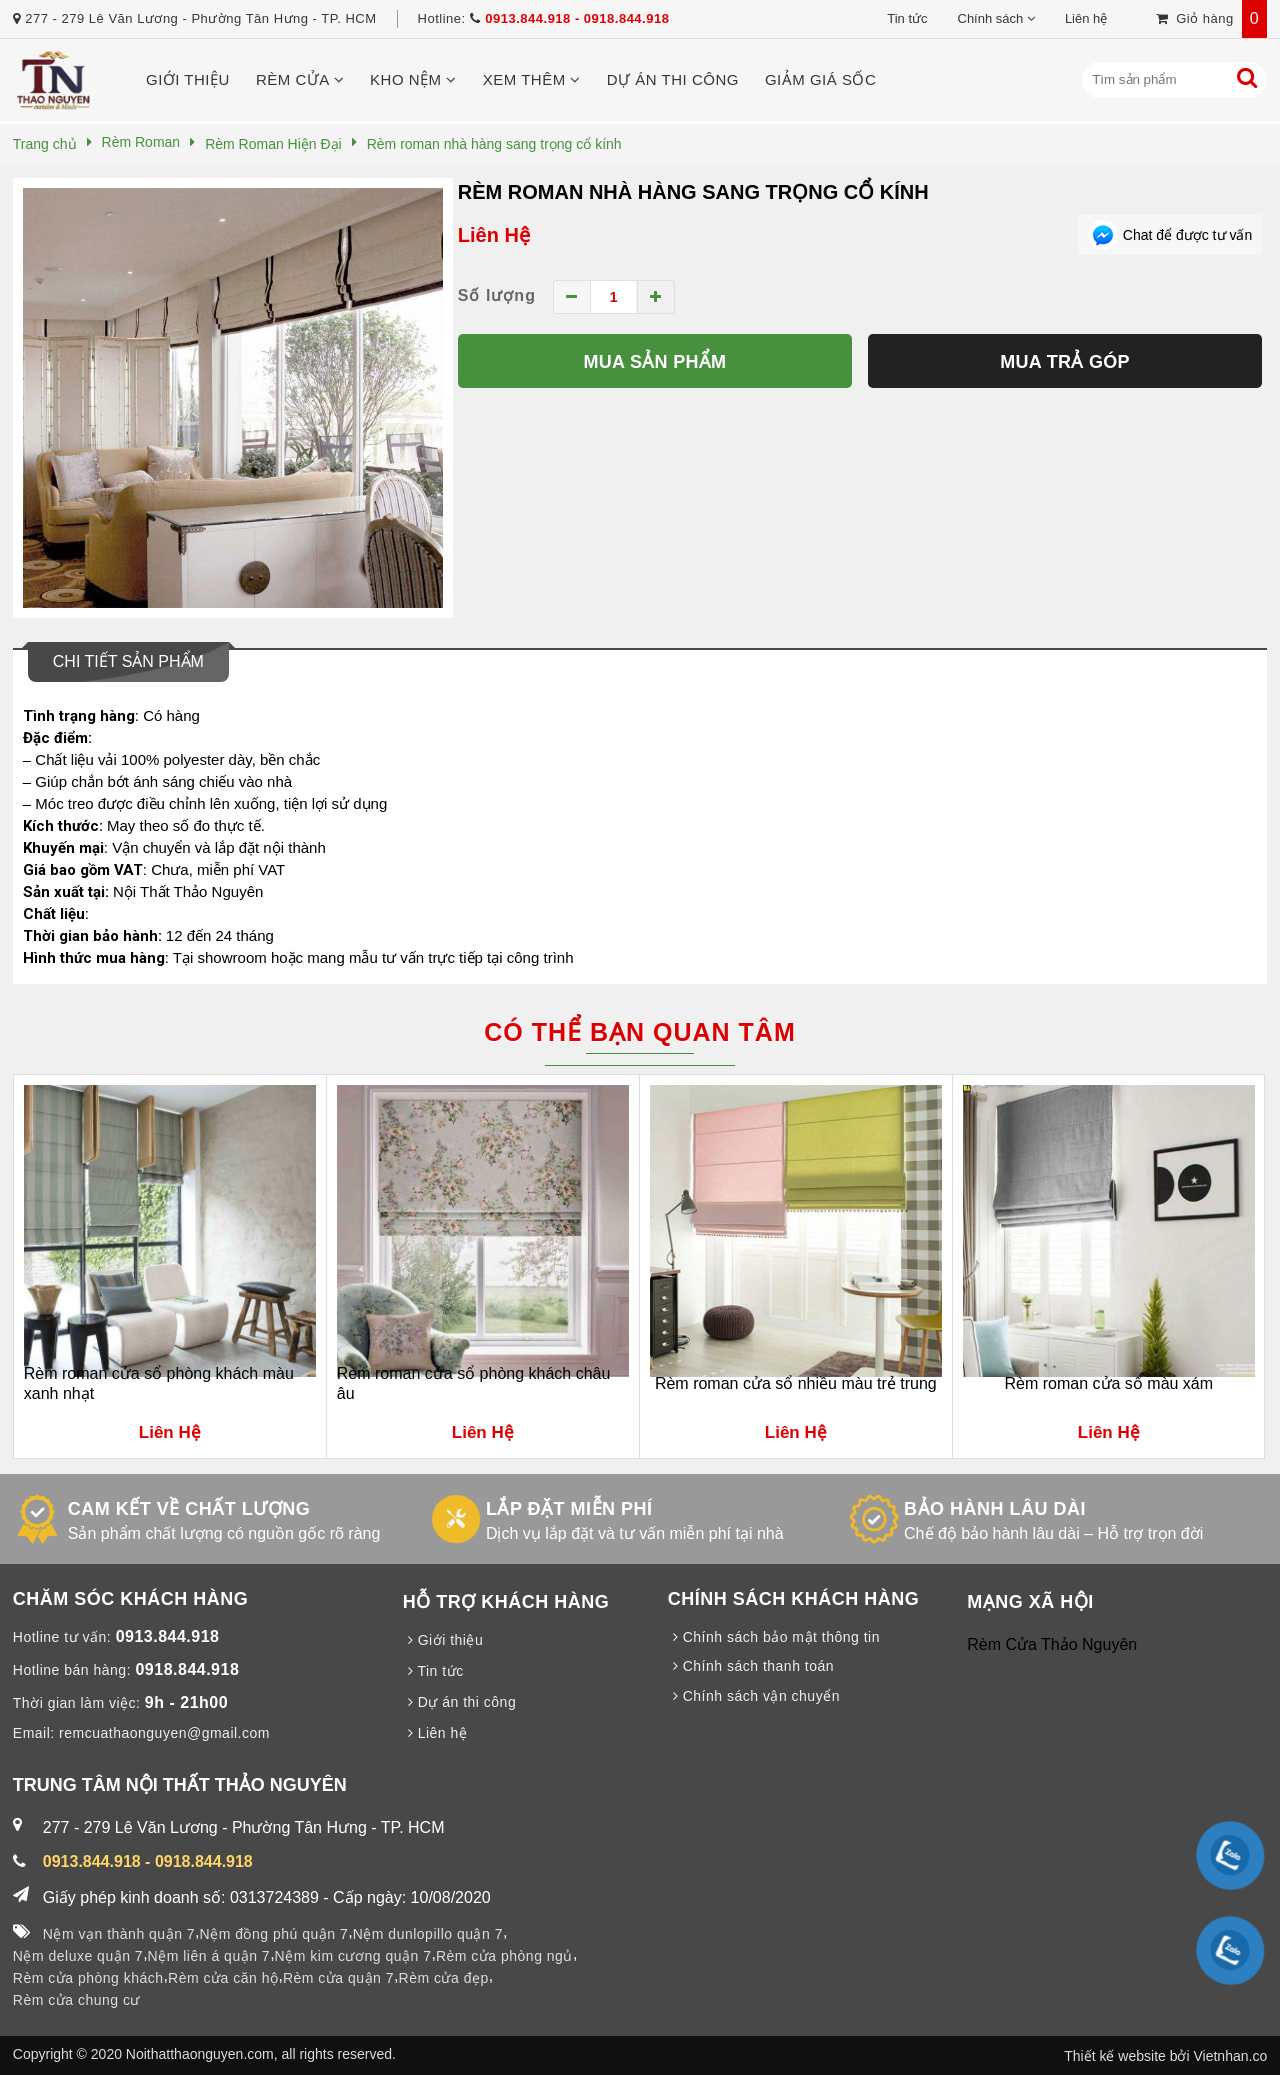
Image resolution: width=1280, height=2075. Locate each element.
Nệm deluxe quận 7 (78, 1956)
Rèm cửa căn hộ (223, 1978)
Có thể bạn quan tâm (639, 1032)
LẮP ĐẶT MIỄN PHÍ (569, 1509)
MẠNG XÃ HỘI (1030, 1602)
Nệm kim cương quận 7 (353, 1956)
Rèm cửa (300, 79)
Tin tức (907, 18)
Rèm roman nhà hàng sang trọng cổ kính (693, 192)
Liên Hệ (494, 235)
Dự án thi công (673, 79)
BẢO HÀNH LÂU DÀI (995, 1509)
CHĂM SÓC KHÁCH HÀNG (131, 1599)
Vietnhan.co (1230, 2056)
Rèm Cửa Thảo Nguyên (1052, 1644)
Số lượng (497, 295)
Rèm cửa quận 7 (338, 1978)
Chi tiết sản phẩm (128, 661)
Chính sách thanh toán (751, 1666)
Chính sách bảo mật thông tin (774, 1637)
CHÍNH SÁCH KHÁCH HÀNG (794, 1599)
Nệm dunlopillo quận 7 (428, 1934)
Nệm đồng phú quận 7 (274, 1934)
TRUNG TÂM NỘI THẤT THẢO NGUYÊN (180, 1785)
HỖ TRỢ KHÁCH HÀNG (506, 1602)
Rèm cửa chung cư (76, 2000)
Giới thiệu (188, 79)
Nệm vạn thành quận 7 (119, 1934)
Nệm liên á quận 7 (209, 1956)
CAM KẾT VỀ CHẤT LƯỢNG (189, 1509)
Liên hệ (1086, 18)
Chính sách (991, 18)
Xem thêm (532, 79)
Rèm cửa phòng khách (88, 1978)
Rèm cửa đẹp (444, 1978)
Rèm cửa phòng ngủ (504, 1956)
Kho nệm (413, 79)
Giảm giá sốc (820, 79)
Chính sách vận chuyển (754, 1696)
